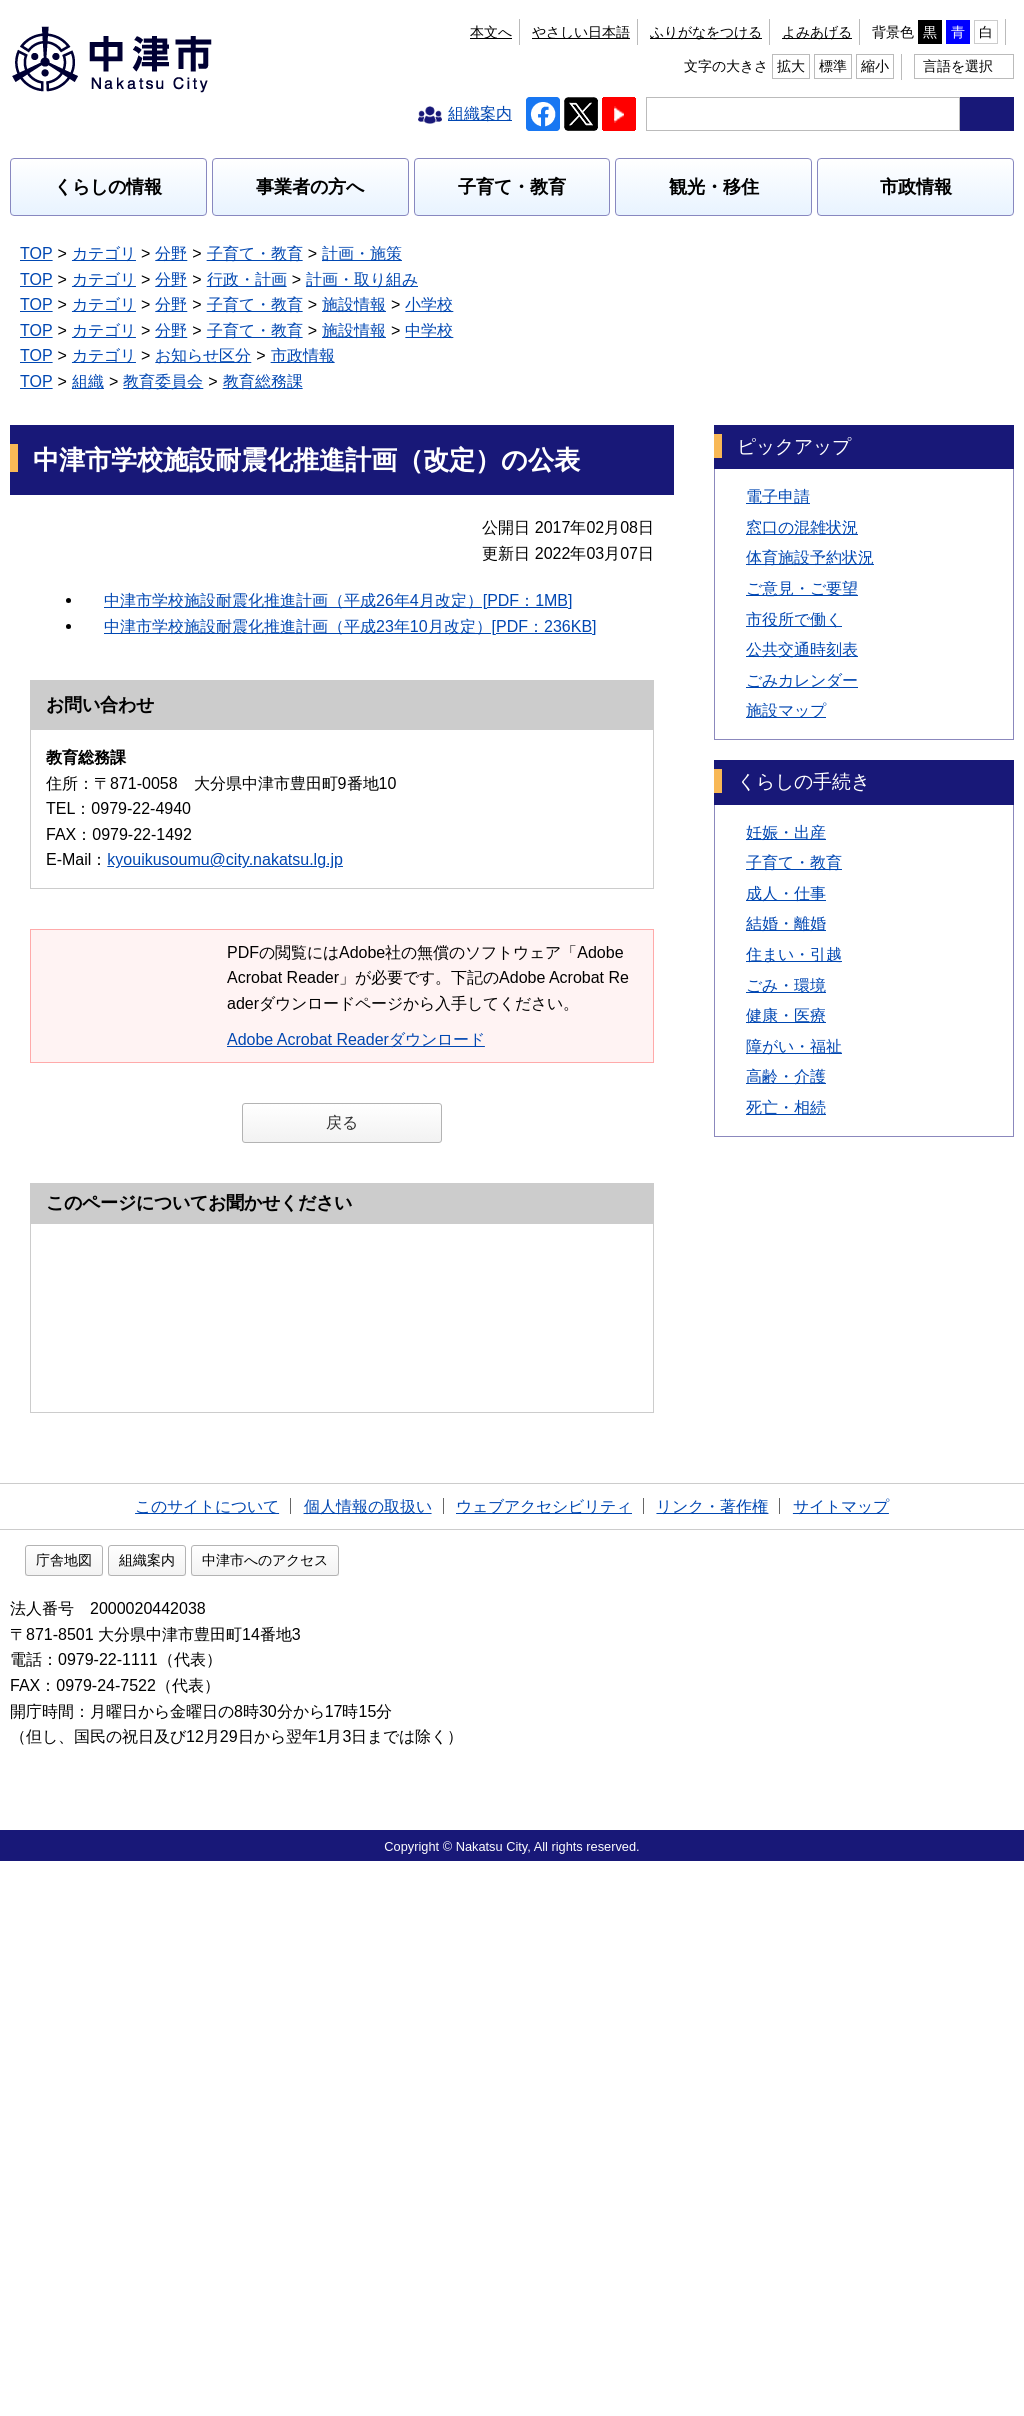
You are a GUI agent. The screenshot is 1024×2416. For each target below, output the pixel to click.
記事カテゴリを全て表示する (138, 279)
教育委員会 (163, 253)
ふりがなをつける (476, 32)
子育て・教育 (512, 187)
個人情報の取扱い (368, 2056)
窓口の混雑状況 (802, 424)
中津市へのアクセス (393, 2115)
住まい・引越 (794, 852)
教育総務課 (263, 253)
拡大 (895, 32)
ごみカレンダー (802, 577)
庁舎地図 (192, 2115)
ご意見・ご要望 (802, 486)
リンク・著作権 (712, 2056)
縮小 (979, 32)
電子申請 (778, 394)
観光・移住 (714, 187)
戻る (342, 1020)
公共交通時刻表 (802, 547)
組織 (88, 253)
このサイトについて (207, 2056)
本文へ (379, 32)
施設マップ (786, 608)
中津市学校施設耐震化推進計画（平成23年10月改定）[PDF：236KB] (350, 524)
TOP (36, 253)
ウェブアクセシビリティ (544, 2056)
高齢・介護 (786, 974)
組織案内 (275, 2115)
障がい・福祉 (794, 943)
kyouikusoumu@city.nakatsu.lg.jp (225, 757)
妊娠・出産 (786, 729)
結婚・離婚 (786, 821)
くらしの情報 (108, 187)
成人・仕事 (786, 791)
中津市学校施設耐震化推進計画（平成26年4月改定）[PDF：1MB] (338, 497)
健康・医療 (786, 913)
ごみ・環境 (786, 882)
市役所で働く (794, 516)
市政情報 (916, 187)
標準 (937, 32)
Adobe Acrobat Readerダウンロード (366, 936)
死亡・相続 (786, 1005)
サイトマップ (841, 2056)
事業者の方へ (310, 187)
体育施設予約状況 (810, 455)
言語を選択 (958, 66)
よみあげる (587, 32)
